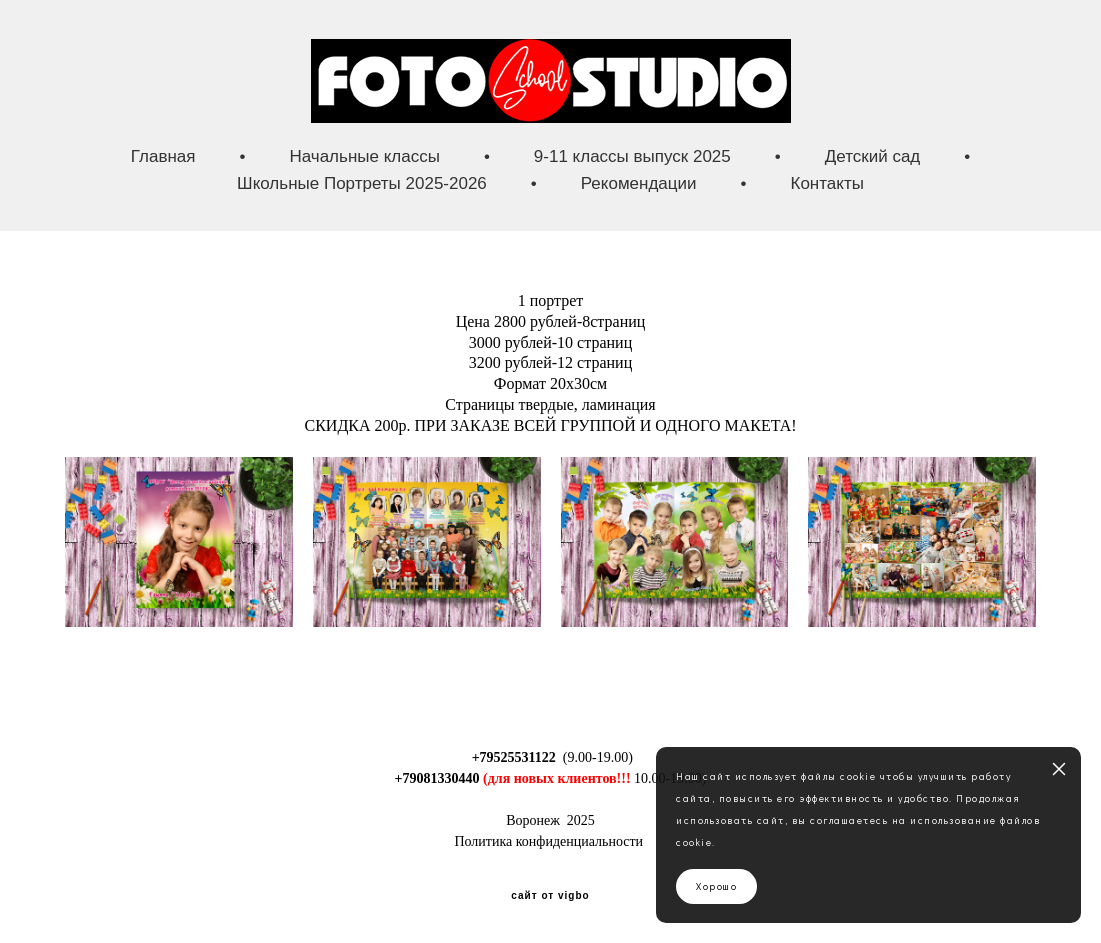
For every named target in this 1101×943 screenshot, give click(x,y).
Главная (163, 156)
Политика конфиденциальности (548, 841)
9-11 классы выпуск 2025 (632, 156)
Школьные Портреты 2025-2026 (362, 183)
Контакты (827, 183)
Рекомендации (639, 183)
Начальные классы (364, 156)
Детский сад (873, 156)
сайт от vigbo (550, 896)
